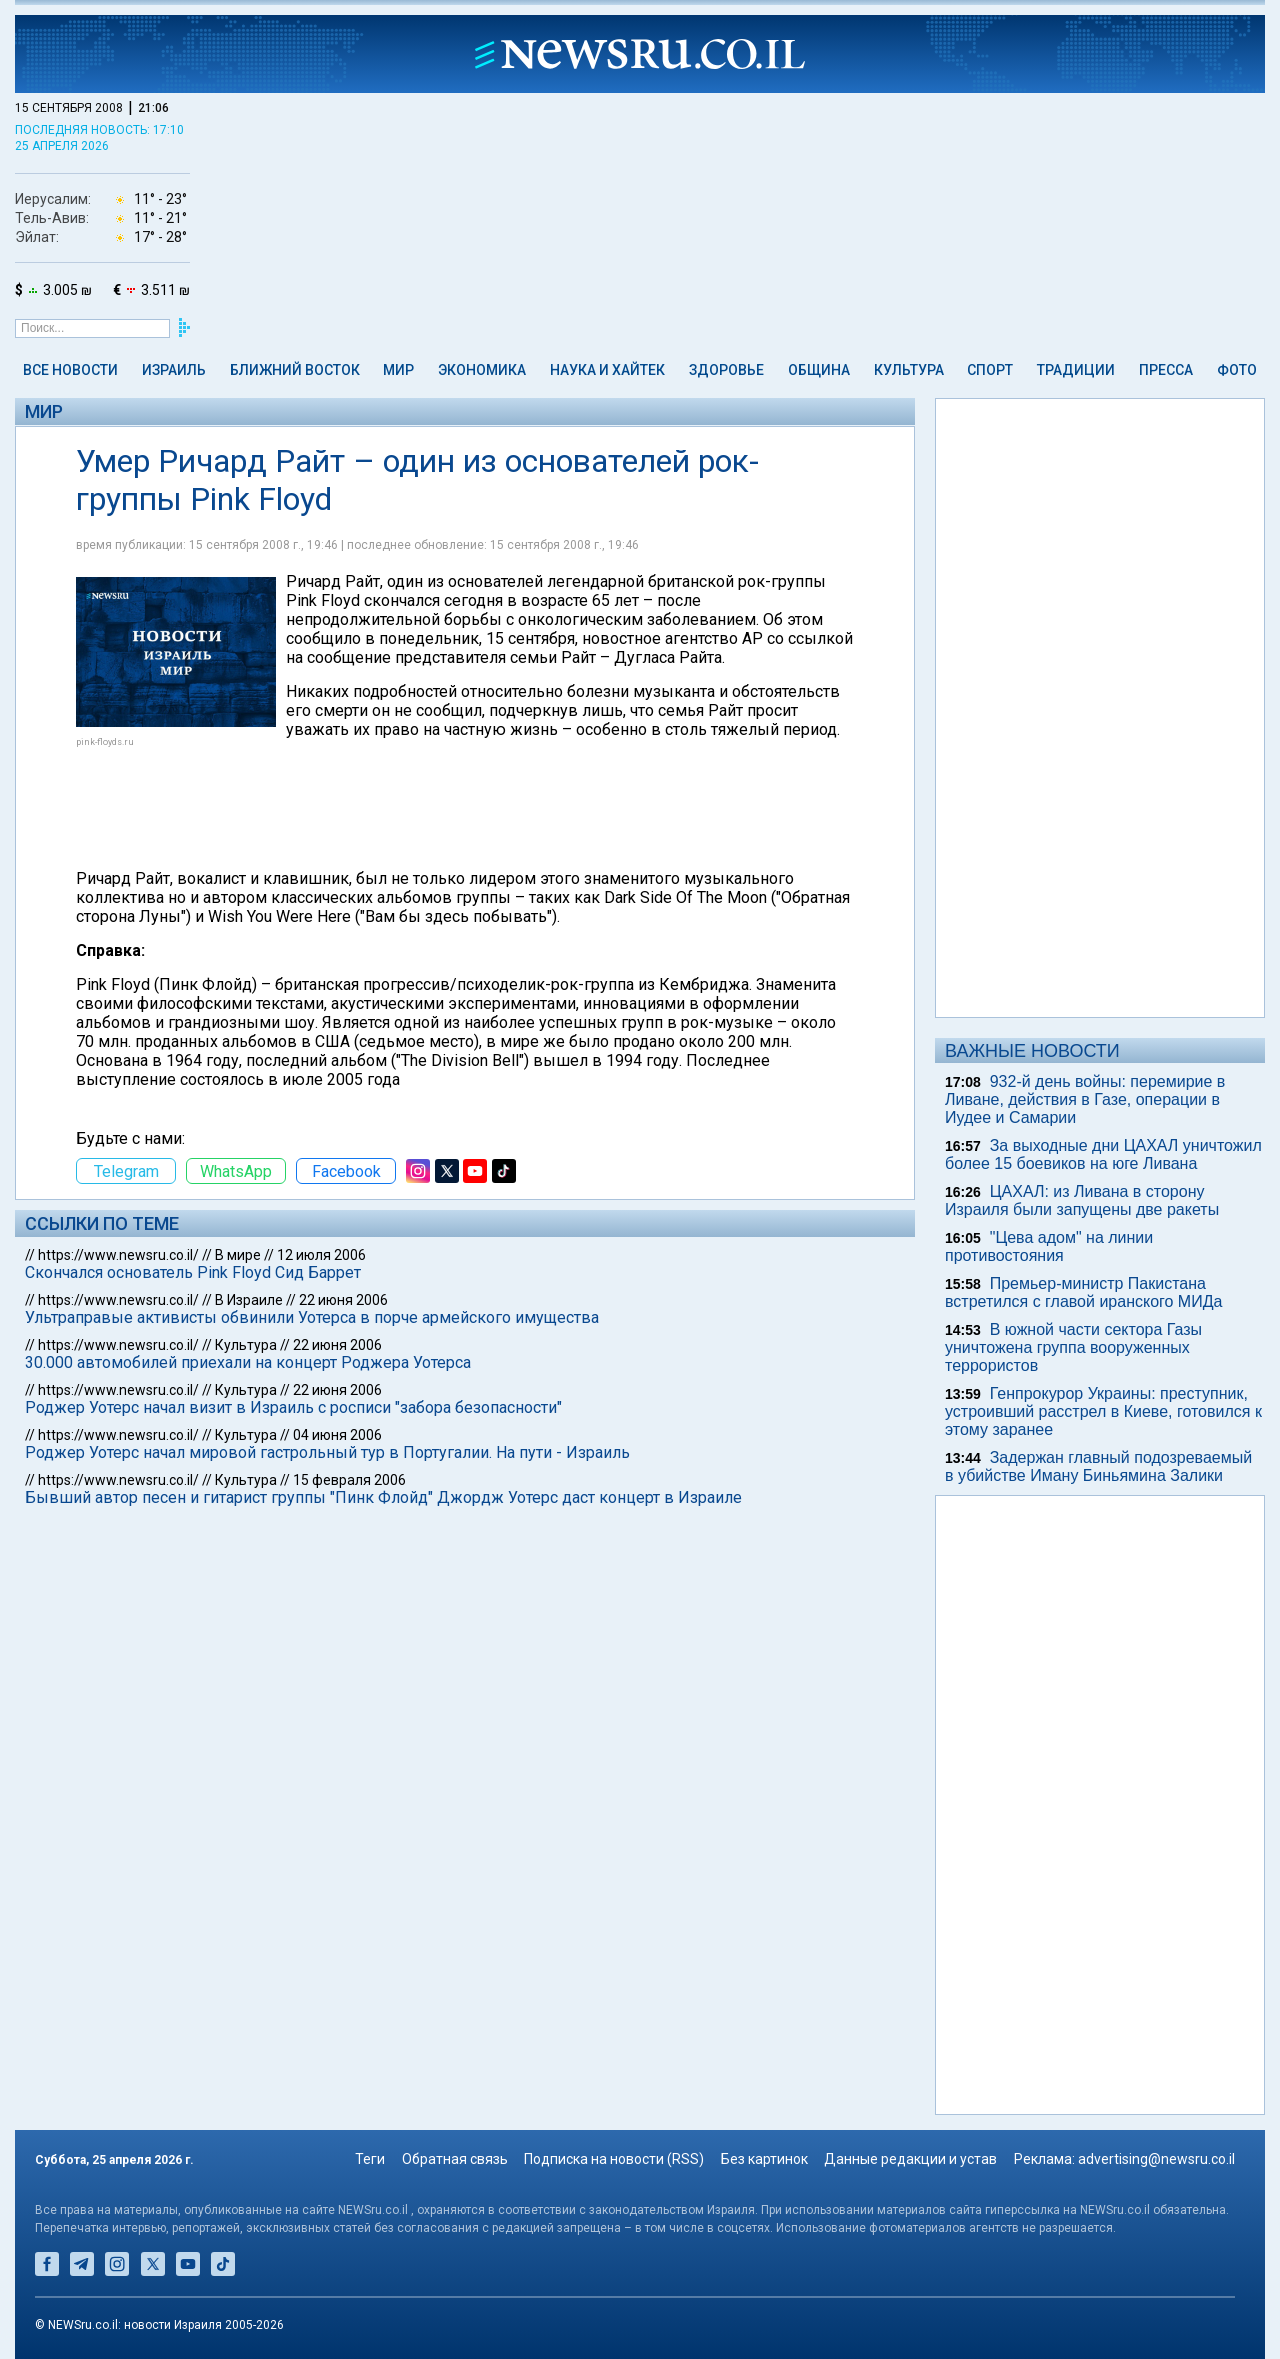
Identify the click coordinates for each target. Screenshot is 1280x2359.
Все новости (70, 370)
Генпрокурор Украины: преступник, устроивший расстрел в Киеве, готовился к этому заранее (1103, 1411)
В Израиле (249, 1300)
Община (819, 370)
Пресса (1166, 370)
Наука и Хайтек (607, 370)
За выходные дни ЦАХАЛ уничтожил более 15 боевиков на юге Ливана (1103, 1154)
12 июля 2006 (321, 1255)
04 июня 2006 (337, 1435)
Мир (398, 370)
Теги (370, 2159)
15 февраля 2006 (349, 1480)
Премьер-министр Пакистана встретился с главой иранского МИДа (1083, 1292)
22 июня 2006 (343, 1300)
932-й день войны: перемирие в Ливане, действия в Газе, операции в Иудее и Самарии (1085, 1099)
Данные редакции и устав (910, 2159)
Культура (909, 370)
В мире (238, 1255)
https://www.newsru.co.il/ (118, 1255)
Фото (1237, 370)
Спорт (990, 370)
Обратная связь (455, 2159)
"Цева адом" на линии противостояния (1049, 1246)
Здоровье (726, 370)
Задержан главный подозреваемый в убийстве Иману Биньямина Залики (1098, 1466)
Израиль (174, 370)
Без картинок (764, 2159)
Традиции (1076, 370)
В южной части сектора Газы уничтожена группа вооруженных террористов (1073, 1347)
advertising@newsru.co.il (1156, 2159)
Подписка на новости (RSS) (614, 2159)
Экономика (482, 370)
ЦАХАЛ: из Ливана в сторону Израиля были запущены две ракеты (1082, 1200)
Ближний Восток (295, 370)
